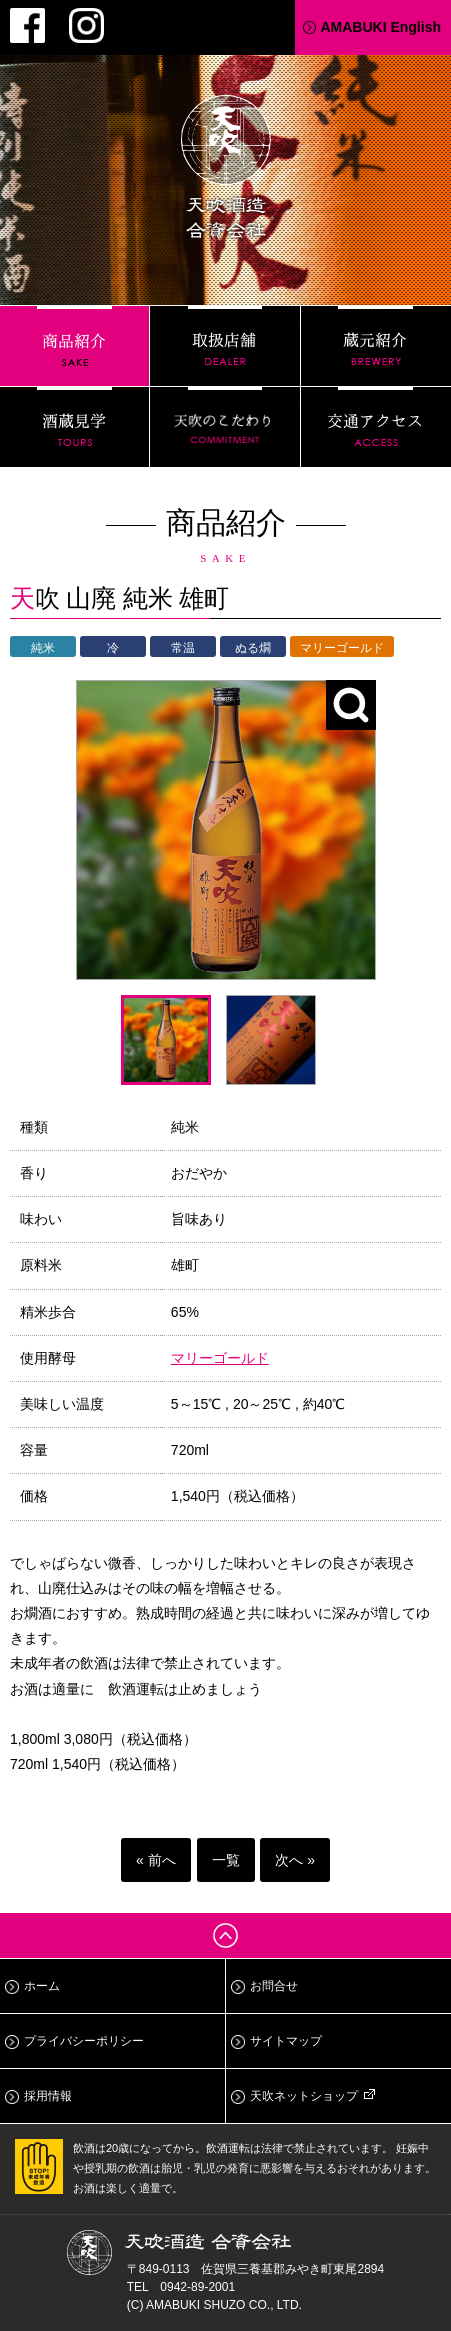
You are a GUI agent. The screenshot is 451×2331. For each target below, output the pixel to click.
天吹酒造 (226, 170)
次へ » (295, 1860)
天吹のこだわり (224, 427)
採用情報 (48, 2096)
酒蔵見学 (74, 427)
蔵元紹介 (376, 346)
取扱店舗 (224, 346)
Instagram (86, 25)
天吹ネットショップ (304, 2096)
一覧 (226, 1860)
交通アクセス (376, 427)
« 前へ (156, 1860)
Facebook (27, 25)
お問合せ (274, 1986)
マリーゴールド (220, 1358)
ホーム (42, 1986)
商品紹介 (74, 346)
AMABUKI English (380, 27)
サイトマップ (286, 2041)
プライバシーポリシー (84, 2041)
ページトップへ (225, 1935)
